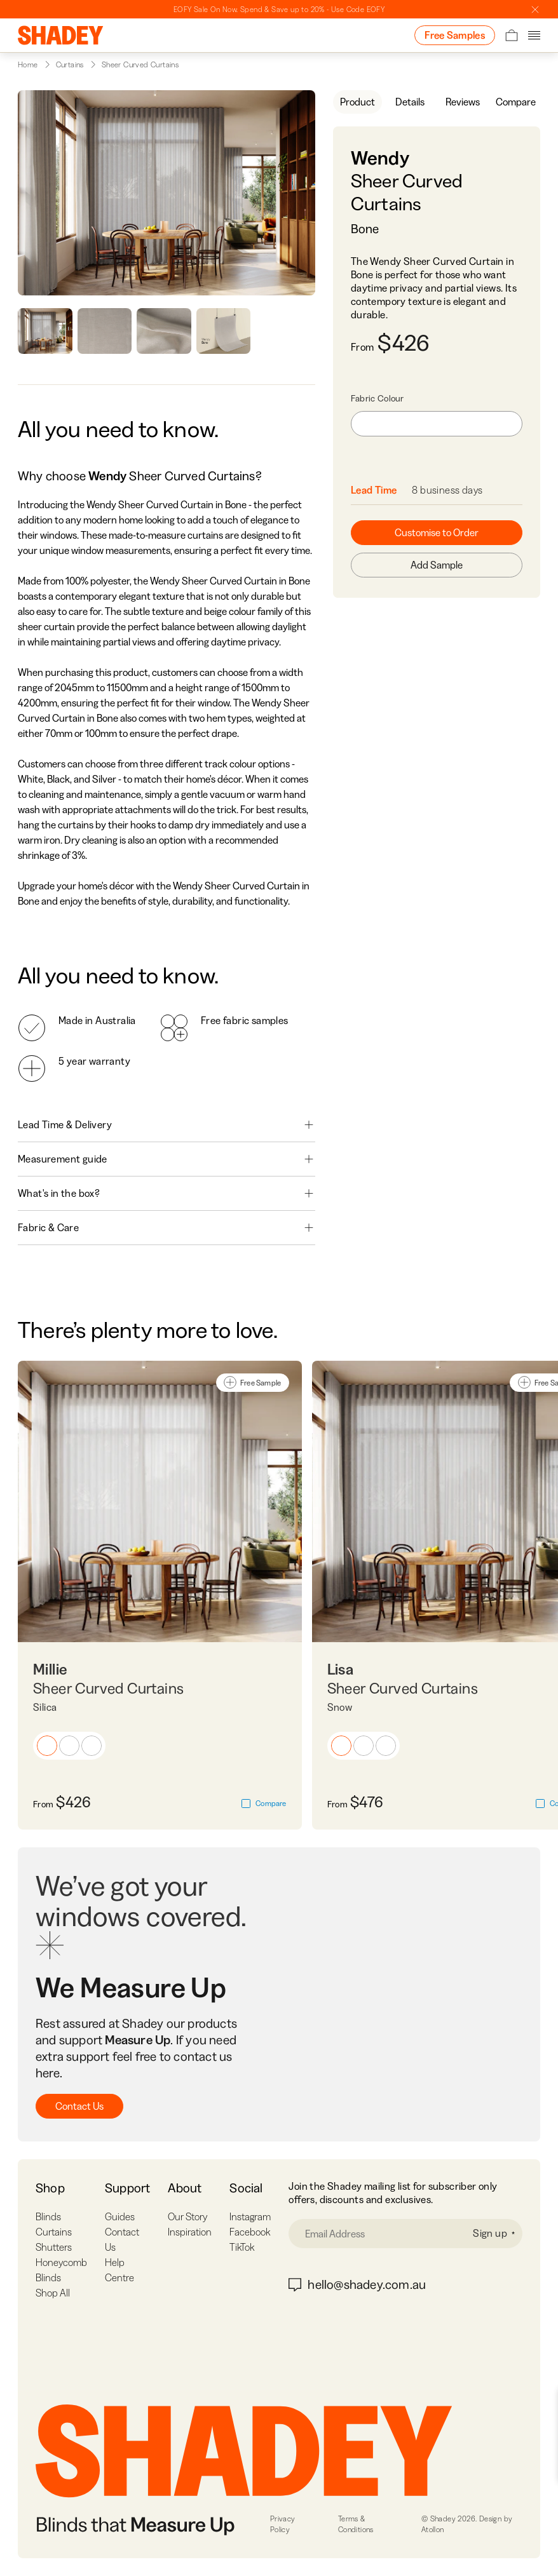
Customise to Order (437, 532)
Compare (516, 101)
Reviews (463, 101)
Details (410, 101)
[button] (47, 1746)
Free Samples (455, 35)
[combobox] (436, 423)
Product (357, 101)
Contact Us (79, 2106)
